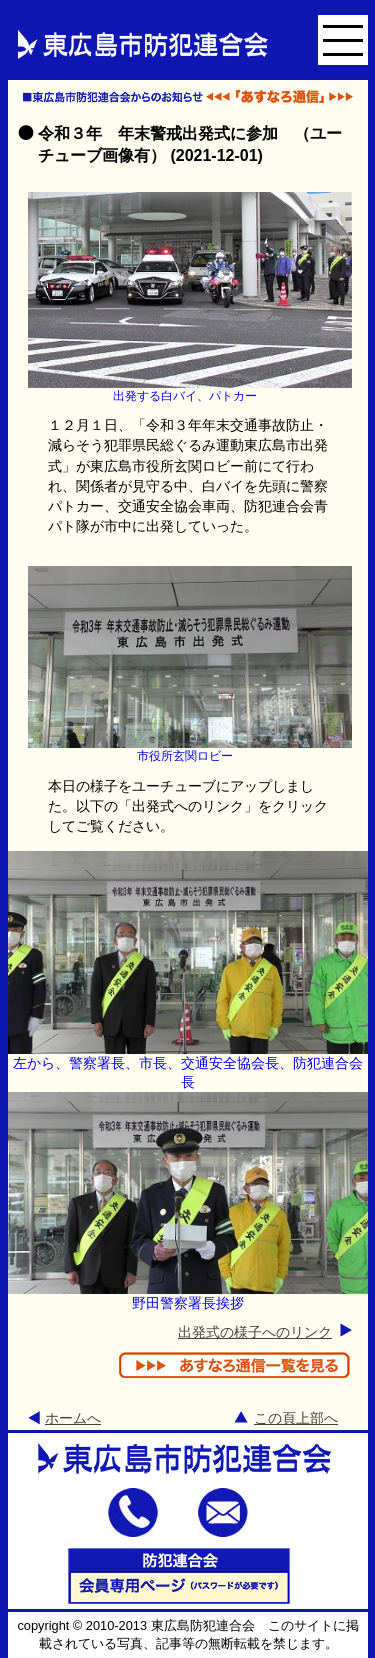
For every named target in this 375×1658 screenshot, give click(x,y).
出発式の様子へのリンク (255, 1332)
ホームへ (73, 1418)
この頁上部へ (296, 1418)
